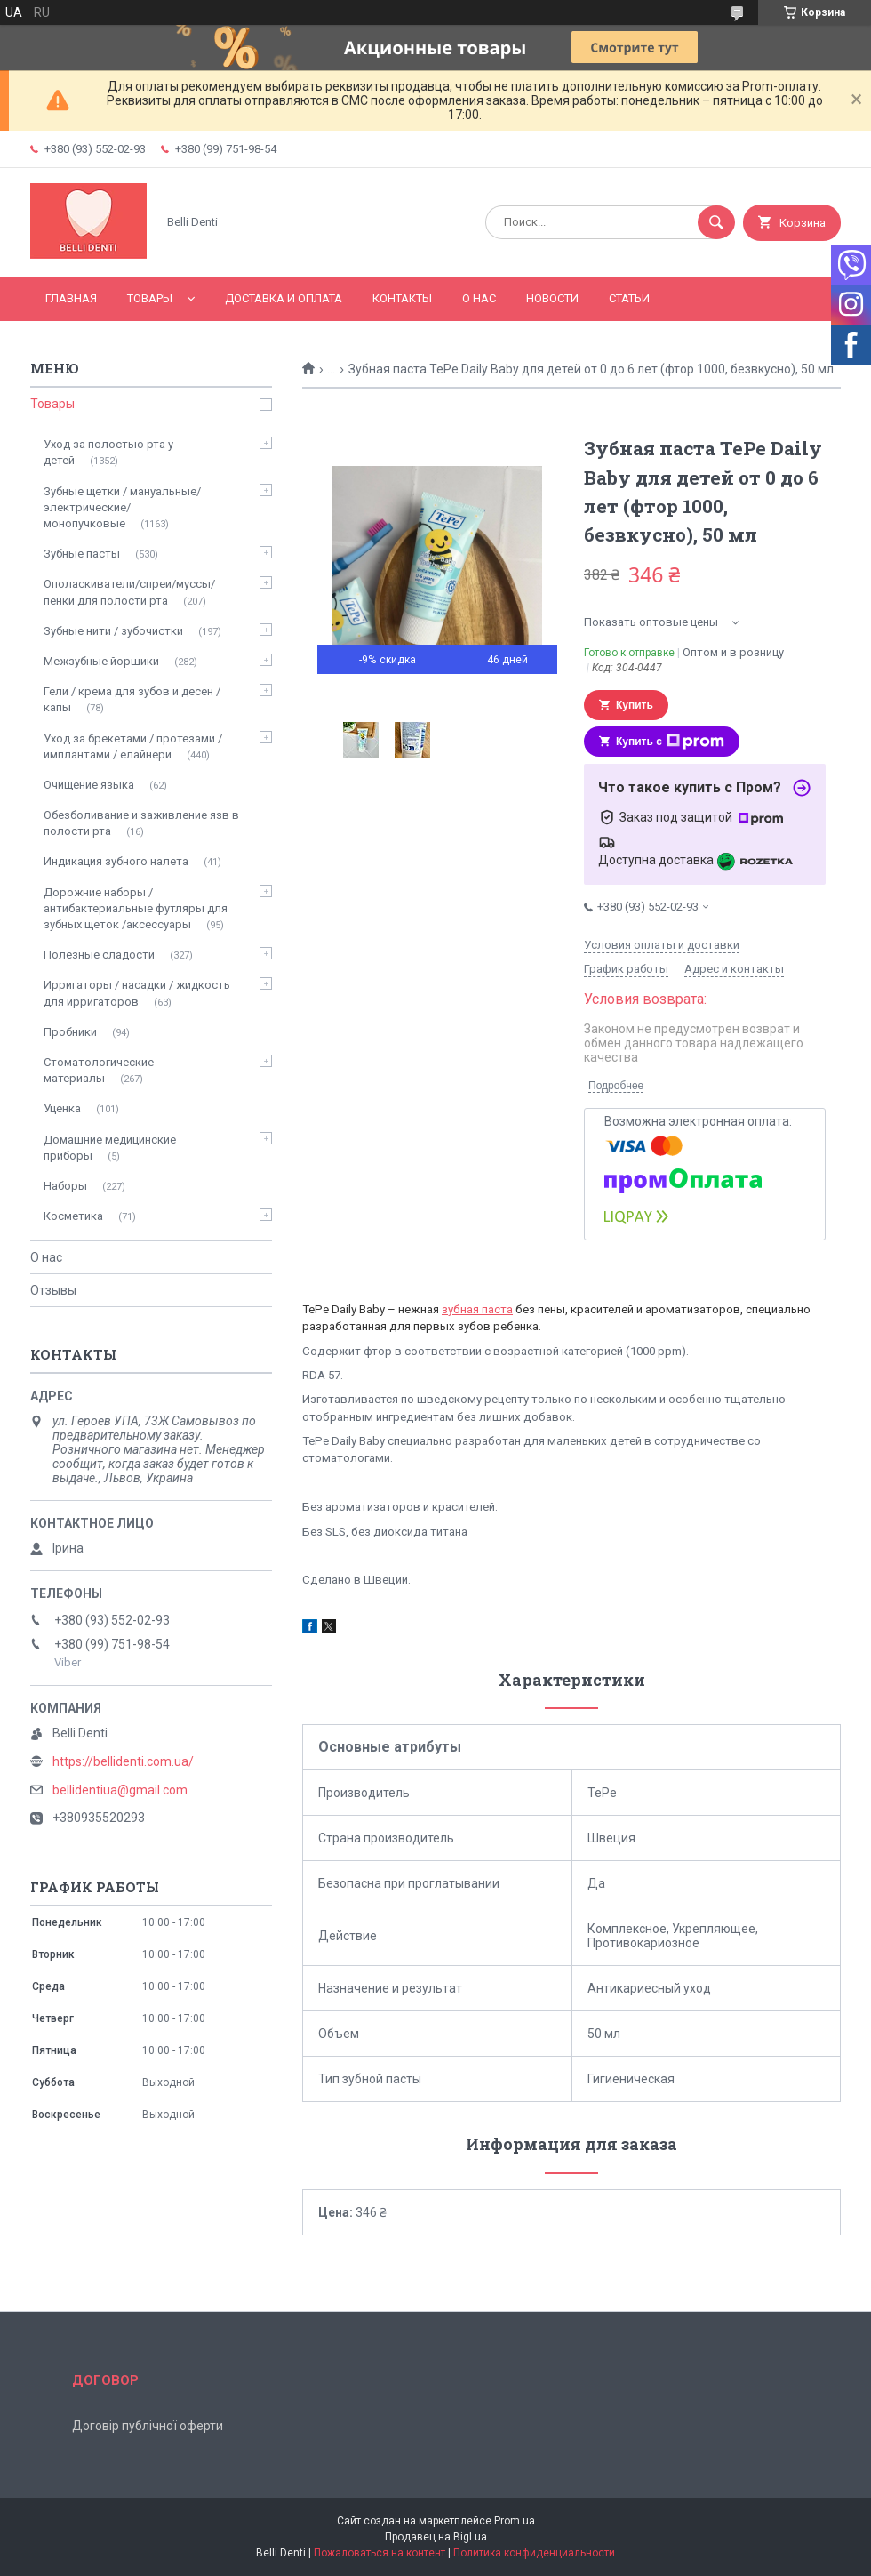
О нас (479, 298)
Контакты (402, 298)
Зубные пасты (82, 553)
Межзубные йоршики (101, 661)
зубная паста (477, 1309)
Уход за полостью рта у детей (108, 452)
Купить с (670, 742)
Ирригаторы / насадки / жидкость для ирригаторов (137, 992)
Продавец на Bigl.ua (436, 2537)
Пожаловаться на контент (379, 2553)
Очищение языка (89, 784)
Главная (71, 298)
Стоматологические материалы (99, 1070)
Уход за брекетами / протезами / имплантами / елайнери (133, 746)
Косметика (73, 1216)
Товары (149, 298)
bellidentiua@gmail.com (120, 1790)
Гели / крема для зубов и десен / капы (132, 699)
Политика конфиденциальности (534, 2553)
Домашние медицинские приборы (110, 1147)
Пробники (70, 1032)
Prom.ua (514, 2521)
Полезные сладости (99, 954)
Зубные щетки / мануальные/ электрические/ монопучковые (122, 507)
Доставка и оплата (283, 298)
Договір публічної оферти (147, 2426)
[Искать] (716, 222)
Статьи (629, 298)
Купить (634, 705)
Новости (552, 298)
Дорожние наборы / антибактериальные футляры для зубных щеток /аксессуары (136, 908)
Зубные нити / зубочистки (113, 631)
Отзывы (53, 1290)
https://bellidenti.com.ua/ (123, 1761)
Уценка (62, 1108)
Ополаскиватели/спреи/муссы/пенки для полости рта (129, 591)
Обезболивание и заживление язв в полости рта (141, 823)
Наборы (65, 1185)
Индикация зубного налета (116, 861)
